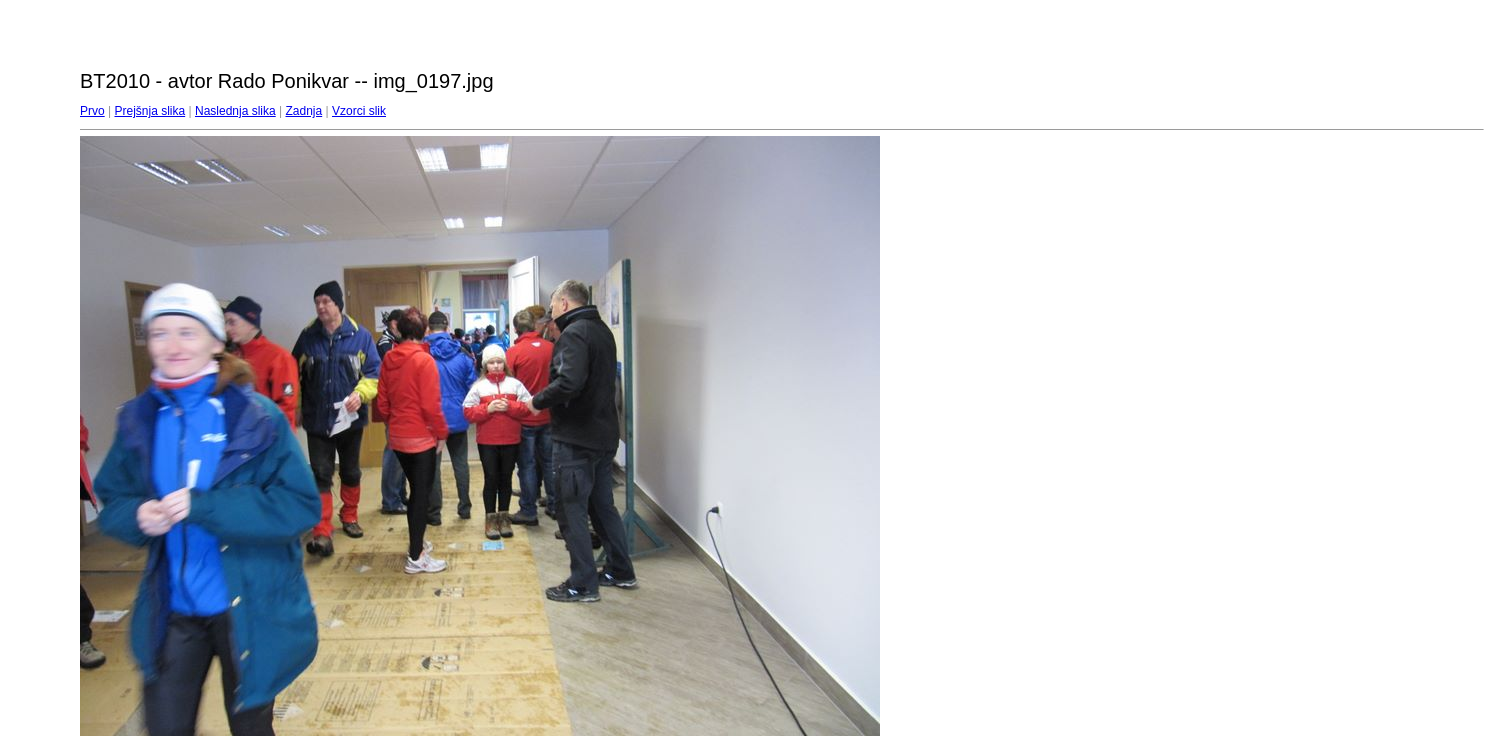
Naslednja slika (235, 111)
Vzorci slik (359, 111)
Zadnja (304, 111)
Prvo (92, 111)
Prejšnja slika (149, 111)
